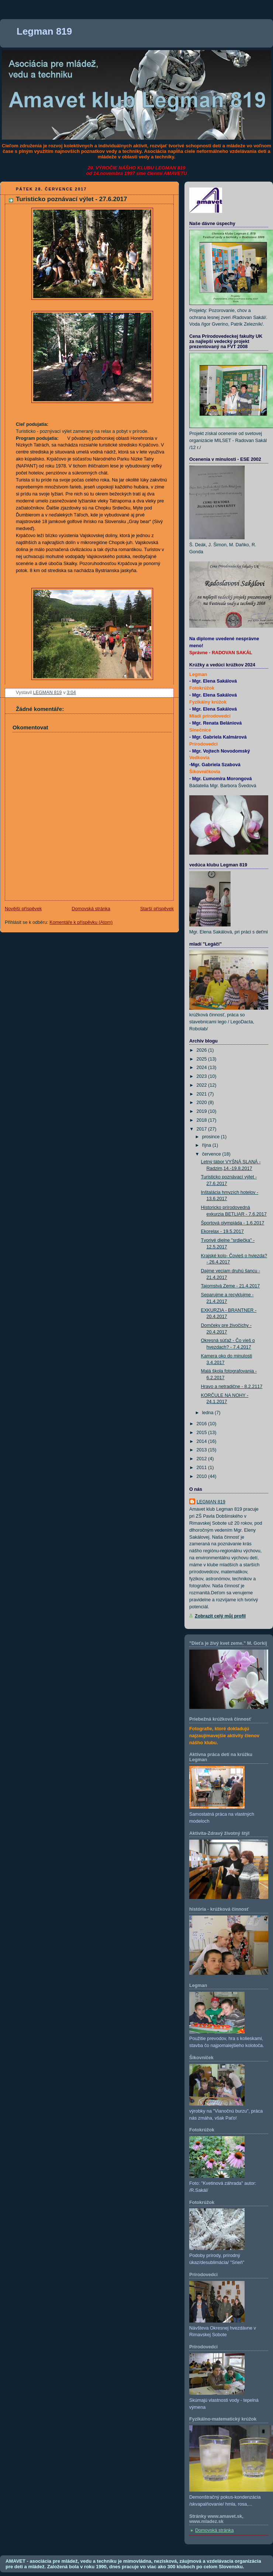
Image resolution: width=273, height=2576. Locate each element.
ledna (208, 1412)
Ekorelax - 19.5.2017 (222, 1231)
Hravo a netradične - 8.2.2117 (232, 1386)
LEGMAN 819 (211, 1501)
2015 (202, 1432)
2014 (202, 1441)
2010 (202, 1476)
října (207, 1145)
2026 (202, 1050)
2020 (202, 1102)
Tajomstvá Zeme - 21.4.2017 (230, 1286)
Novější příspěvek (23, 908)
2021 (202, 1094)
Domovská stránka (91, 908)
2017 (202, 1129)
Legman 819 (44, 31)
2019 (202, 1111)
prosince (211, 1136)
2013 (202, 1449)
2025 (202, 1059)
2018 (202, 1120)
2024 (202, 1067)
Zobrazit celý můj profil (220, 1616)
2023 (202, 1076)
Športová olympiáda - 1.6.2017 (233, 1223)
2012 (202, 1458)
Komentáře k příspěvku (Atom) (81, 922)
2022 (202, 1085)
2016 (202, 1423)
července (212, 1154)
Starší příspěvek (157, 908)
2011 (202, 1467)
